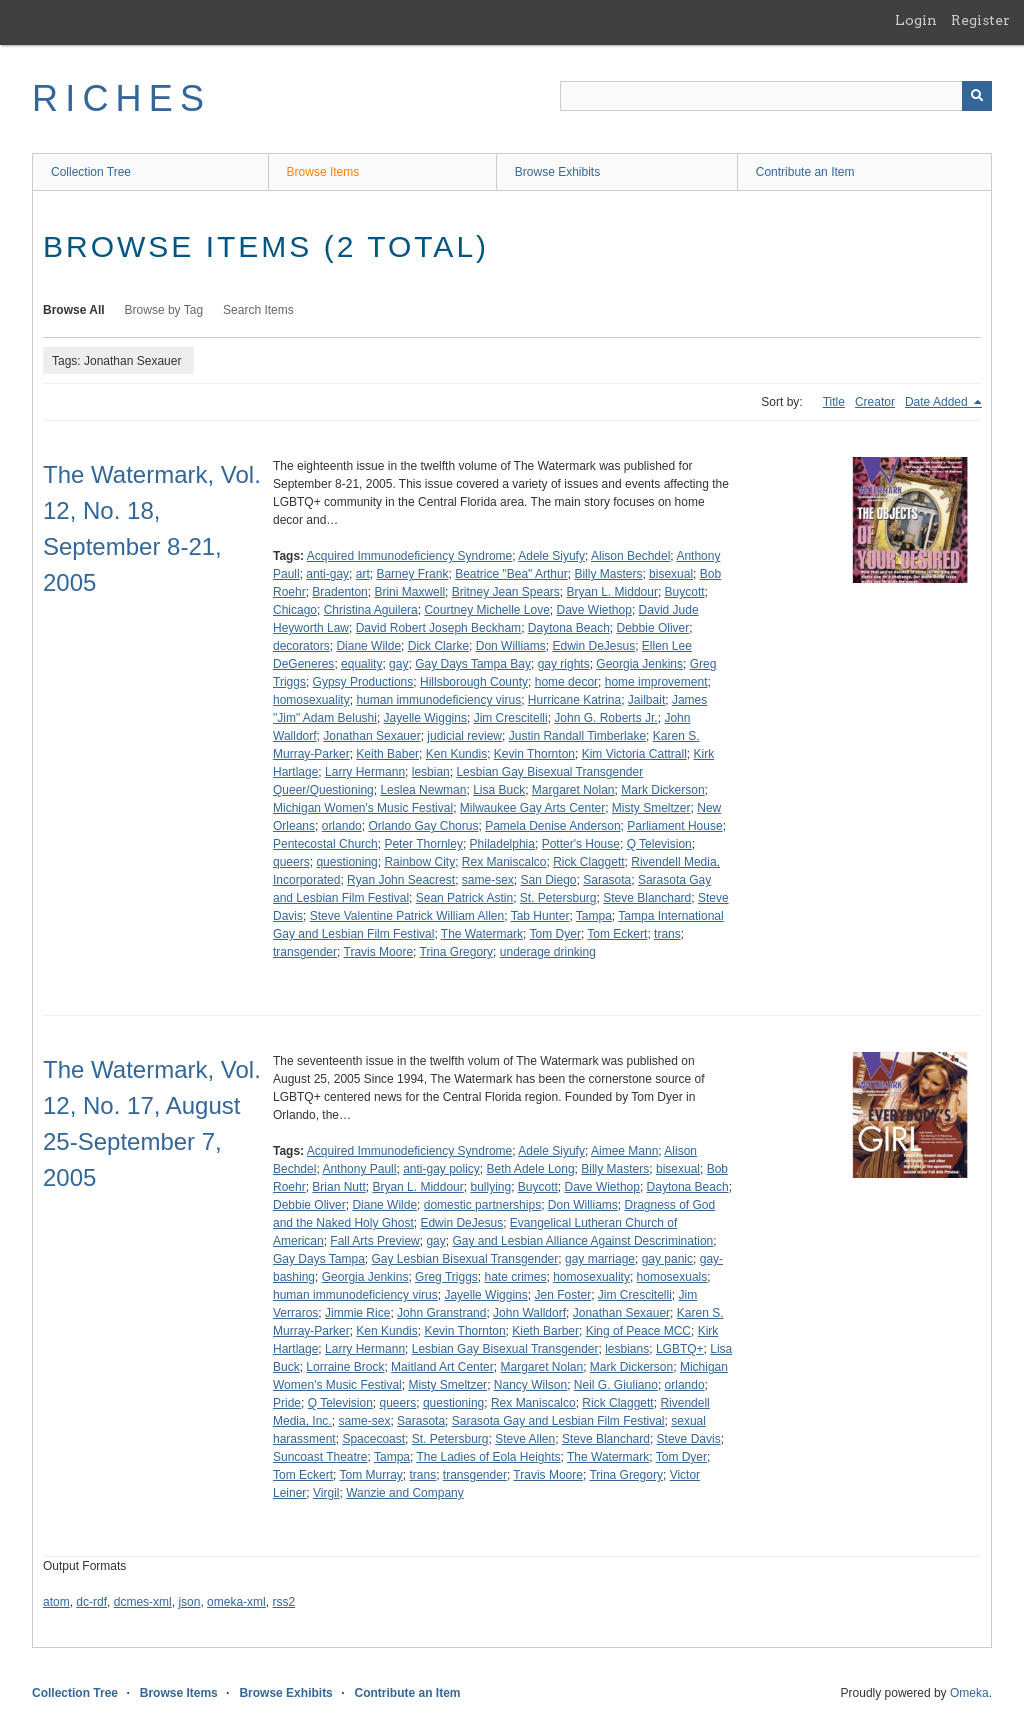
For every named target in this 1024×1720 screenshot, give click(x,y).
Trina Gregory (457, 952)
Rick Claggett (588, 862)
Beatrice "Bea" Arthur (511, 574)
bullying (490, 1187)
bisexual (671, 574)
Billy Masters (608, 574)
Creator (875, 402)
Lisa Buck (499, 790)
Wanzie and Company (405, 1493)
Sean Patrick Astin (464, 898)
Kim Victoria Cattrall (634, 754)
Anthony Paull (359, 1169)
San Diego (548, 880)
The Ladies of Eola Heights (488, 1457)
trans (667, 934)
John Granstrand (441, 1313)
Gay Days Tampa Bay (473, 664)
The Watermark (482, 934)
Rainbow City (419, 862)
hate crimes (515, 1277)
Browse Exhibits (557, 172)
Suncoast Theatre (320, 1457)
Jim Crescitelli (511, 718)
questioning (346, 862)
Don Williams (511, 646)
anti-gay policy (441, 1169)
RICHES (121, 98)
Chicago (295, 610)
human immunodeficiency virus (438, 700)
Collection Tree (91, 172)
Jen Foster (562, 1295)
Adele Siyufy (551, 556)
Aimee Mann (624, 1151)
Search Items (258, 310)
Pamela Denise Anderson (552, 826)
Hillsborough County (474, 682)
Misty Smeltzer (651, 808)
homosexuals (672, 1277)
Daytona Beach (569, 628)
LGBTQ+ (680, 1349)
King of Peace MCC (638, 1331)
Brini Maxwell (409, 592)
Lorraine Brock (345, 1367)
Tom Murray (370, 1475)
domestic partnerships (482, 1205)
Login (916, 20)
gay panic (667, 1259)
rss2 (283, 1602)
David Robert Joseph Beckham (438, 628)
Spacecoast (373, 1439)
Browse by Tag (164, 310)
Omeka (969, 1693)
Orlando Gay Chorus (423, 826)
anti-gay (327, 574)
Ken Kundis (456, 754)
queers (291, 862)
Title (834, 402)
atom (56, 1602)
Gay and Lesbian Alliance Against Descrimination (582, 1241)
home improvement (656, 682)
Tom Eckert (617, 934)
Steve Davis (689, 1439)
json (189, 1602)
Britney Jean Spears (506, 592)
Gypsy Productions (363, 682)
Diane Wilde (368, 646)
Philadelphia (502, 844)
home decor (566, 682)
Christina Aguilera (371, 610)
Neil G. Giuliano (616, 1385)
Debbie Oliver (653, 628)
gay (398, 664)
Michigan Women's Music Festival (363, 808)
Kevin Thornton (534, 754)
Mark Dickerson (662, 790)
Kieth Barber (545, 1331)
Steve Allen (525, 1439)
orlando (342, 826)
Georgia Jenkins (639, 664)
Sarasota (607, 880)
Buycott (685, 592)
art (363, 574)
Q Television (659, 844)
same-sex (488, 880)
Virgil (326, 1493)
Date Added (938, 402)
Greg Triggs (446, 1277)
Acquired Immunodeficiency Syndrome (409, 556)
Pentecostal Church (325, 844)
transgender (305, 952)
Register (980, 20)
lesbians (627, 1349)
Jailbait (646, 700)
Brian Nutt (338, 1187)
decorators (301, 646)
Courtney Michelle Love (486, 610)
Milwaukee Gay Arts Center (532, 808)
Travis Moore (379, 952)
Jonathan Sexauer (371, 736)
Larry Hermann (365, 772)
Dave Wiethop (594, 610)
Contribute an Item (805, 172)
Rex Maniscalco (504, 862)
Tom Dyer (555, 934)
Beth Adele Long (531, 1169)
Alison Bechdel (630, 556)
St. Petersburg (558, 898)
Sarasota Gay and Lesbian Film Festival (558, 1421)
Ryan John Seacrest (401, 880)
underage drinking (548, 952)
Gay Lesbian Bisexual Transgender (465, 1259)
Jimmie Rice (357, 1313)
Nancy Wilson (530, 1385)
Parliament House (674, 826)
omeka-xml (236, 1602)
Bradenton (339, 592)
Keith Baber (387, 754)
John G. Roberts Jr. (605, 718)
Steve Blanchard (647, 898)
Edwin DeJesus (593, 646)
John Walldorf (529, 1313)
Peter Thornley (423, 844)
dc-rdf (91, 1602)
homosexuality (311, 700)
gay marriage (600, 1259)
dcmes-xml (143, 1602)
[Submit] (977, 96)
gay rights (564, 664)
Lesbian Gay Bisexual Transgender (505, 1349)
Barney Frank (412, 574)
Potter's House (581, 844)
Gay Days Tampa (319, 1259)
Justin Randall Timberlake (577, 736)
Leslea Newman (423, 790)
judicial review (464, 736)
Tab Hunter (540, 916)
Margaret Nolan (573, 790)
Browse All (74, 310)
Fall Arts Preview (374, 1241)
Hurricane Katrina (574, 700)
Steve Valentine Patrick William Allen (407, 916)
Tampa (594, 916)
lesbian (431, 772)
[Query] (776, 96)
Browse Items (323, 172)
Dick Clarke (438, 646)
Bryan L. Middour (612, 592)
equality (361, 664)
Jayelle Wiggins (425, 718)
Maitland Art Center (442, 1367)
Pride (287, 1403)
